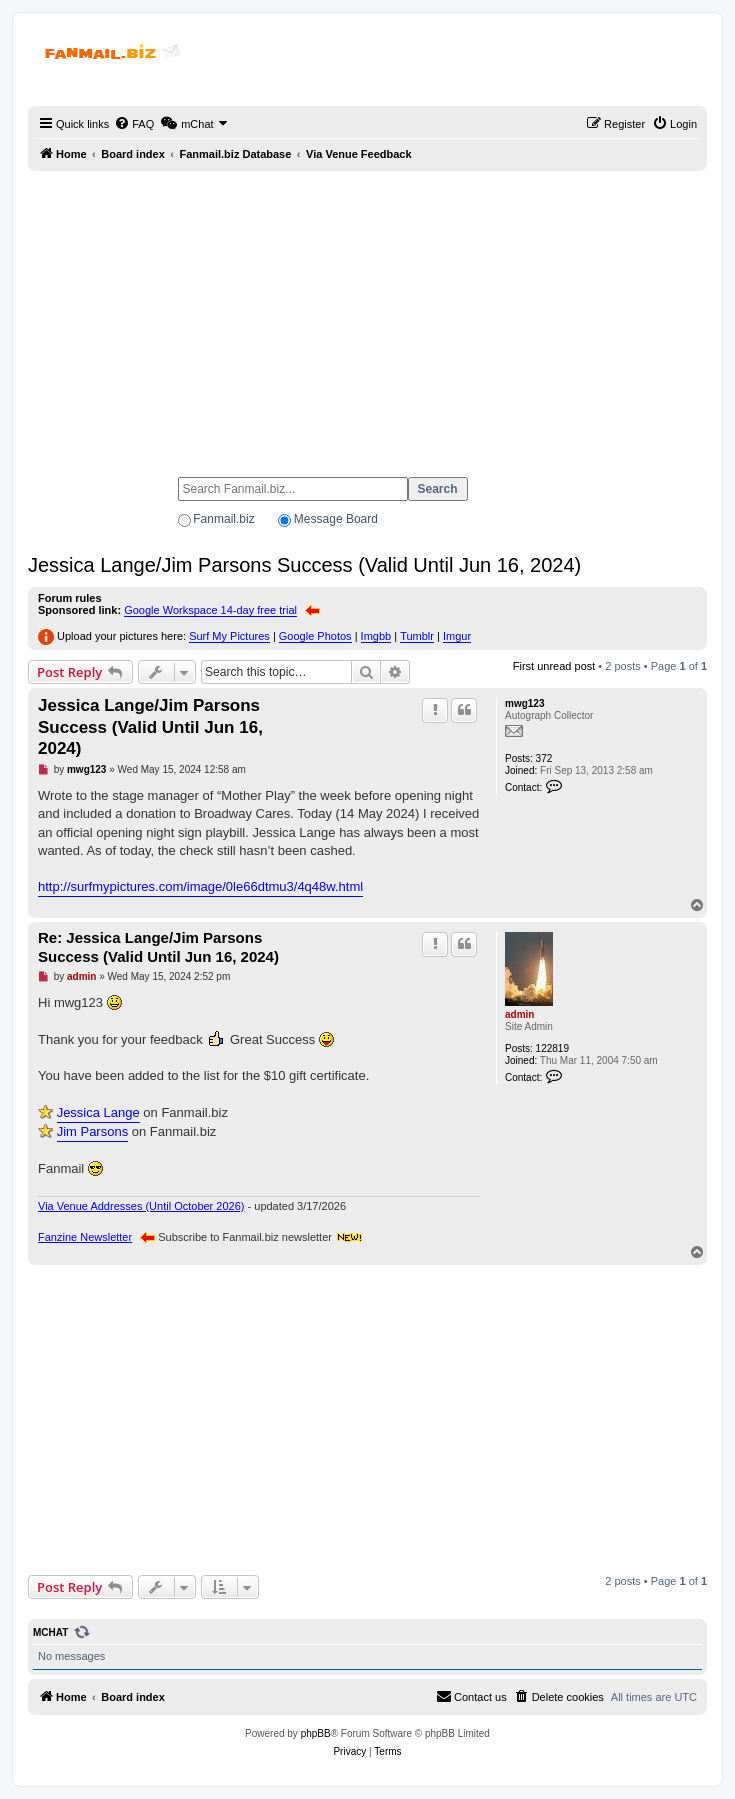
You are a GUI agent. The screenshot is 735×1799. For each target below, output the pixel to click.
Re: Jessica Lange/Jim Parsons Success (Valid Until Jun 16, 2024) (158, 947)
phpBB (316, 1733)
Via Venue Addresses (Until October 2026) (141, 1206)
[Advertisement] (367, 315)
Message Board (336, 519)
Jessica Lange (98, 1112)
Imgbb (376, 636)
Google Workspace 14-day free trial (210, 610)
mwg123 (524, 703)
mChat (50, 1632)
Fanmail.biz (223, 519)
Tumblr (417, 636)
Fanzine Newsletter (85, 1237)
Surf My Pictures (229, 636)
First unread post (554, 666)
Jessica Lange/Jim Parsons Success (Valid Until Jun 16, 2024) (304, 565)
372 (544, 758)
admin (519, 1014)
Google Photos (315, 636)
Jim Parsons (93, 1131)
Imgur (457, 636)
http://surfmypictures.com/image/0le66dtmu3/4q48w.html (200, 886)
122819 (552, 1048)
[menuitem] (134, 124)
